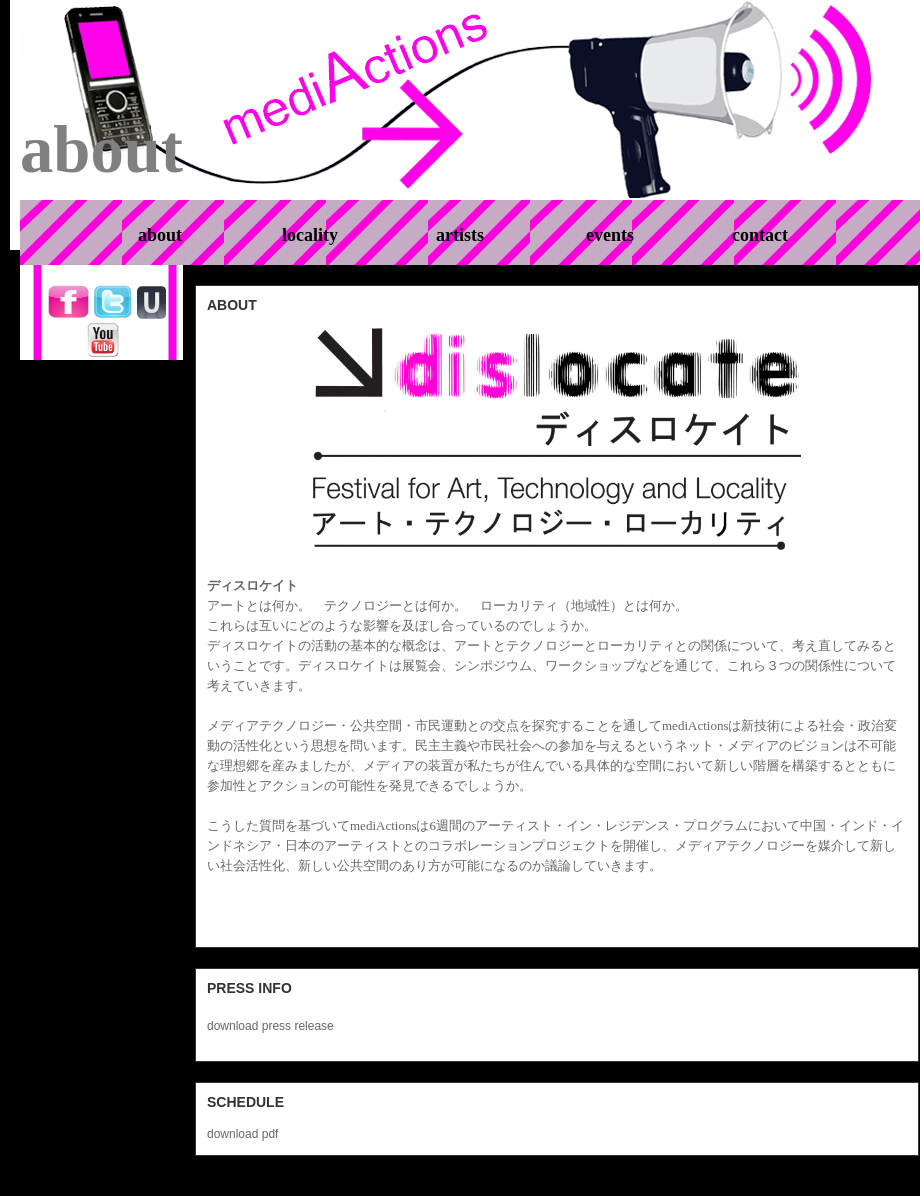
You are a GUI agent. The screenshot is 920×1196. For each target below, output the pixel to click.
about (232, 305)
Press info (249, 988)
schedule (245, 1102)
